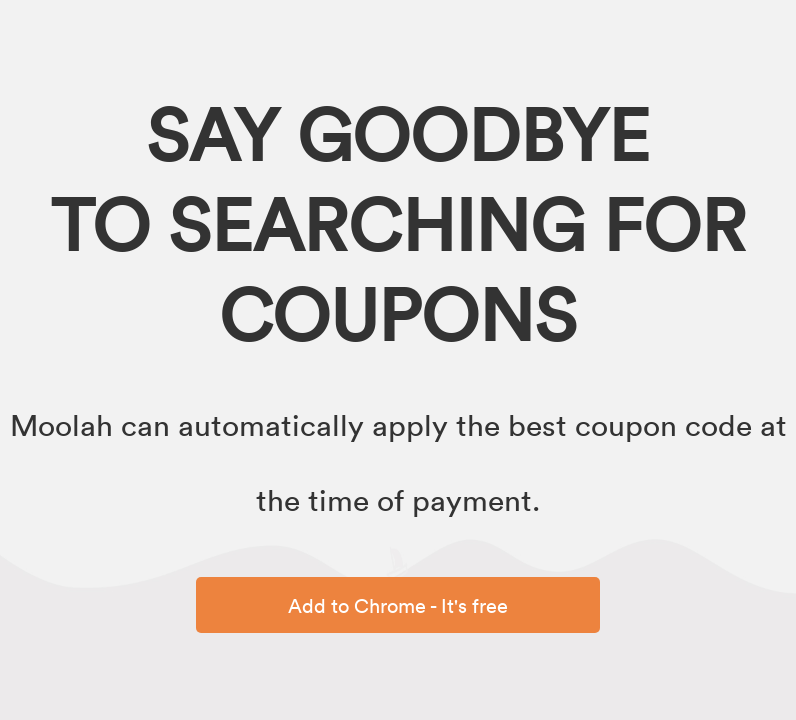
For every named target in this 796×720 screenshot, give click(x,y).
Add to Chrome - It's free (398, 605)
